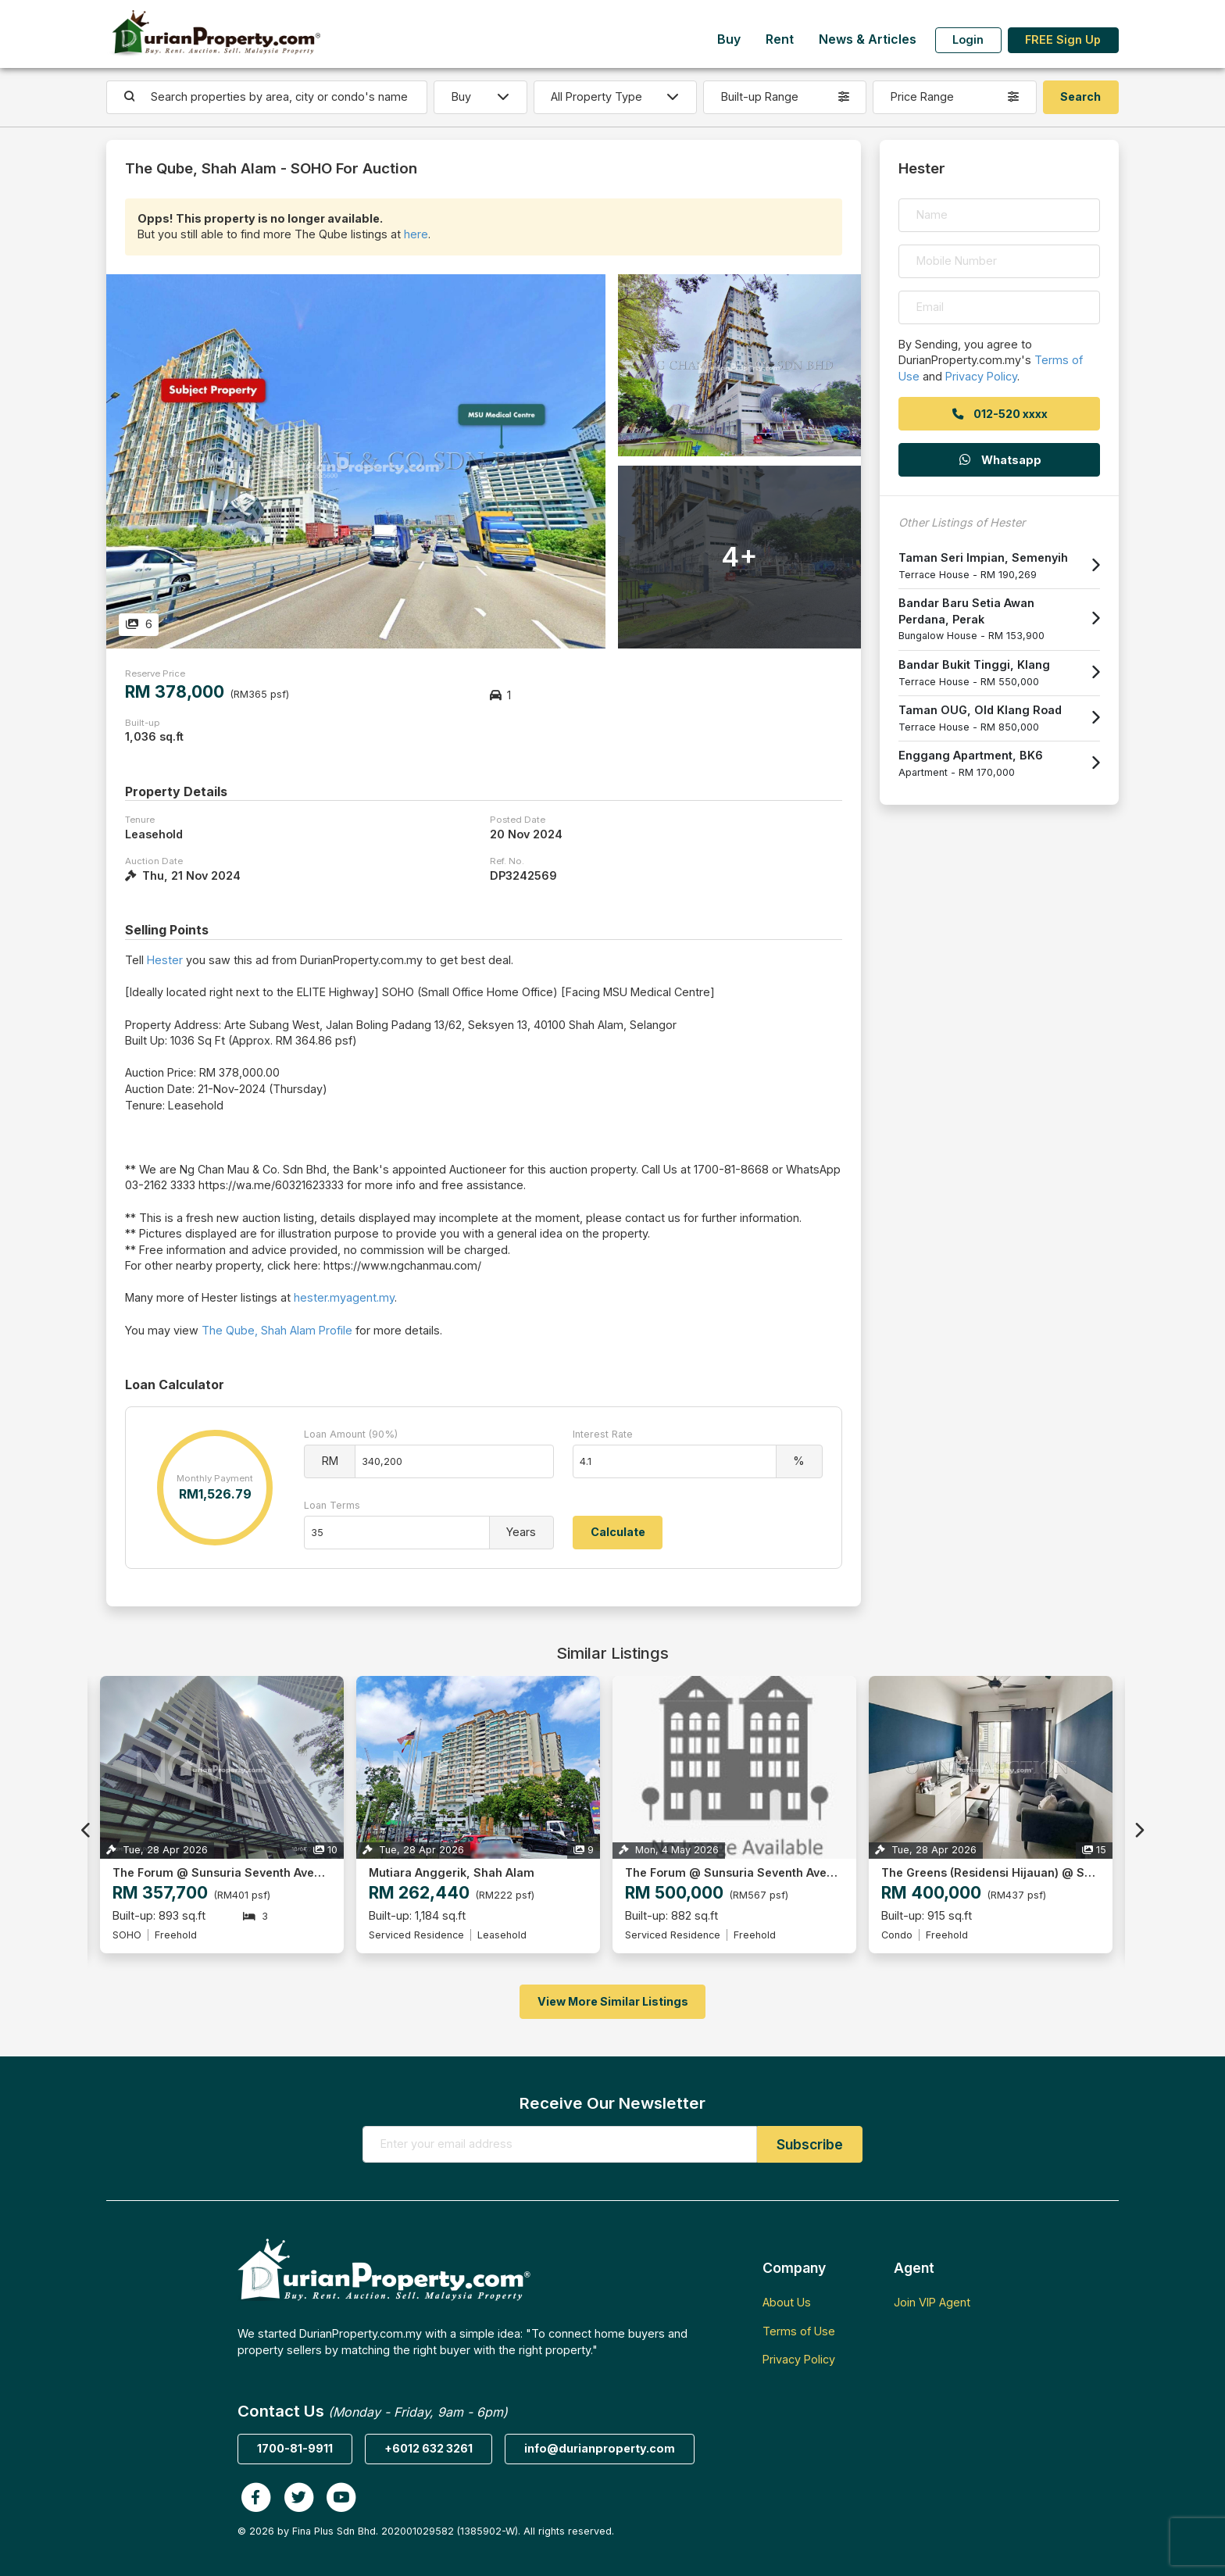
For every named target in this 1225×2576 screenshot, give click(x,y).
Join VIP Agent (932, 2302)
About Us (786, 2302)
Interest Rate (603, 1434)
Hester (165, 959)
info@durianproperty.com (599, 2448)
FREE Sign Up (1063, 39)
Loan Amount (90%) (351, 1434)
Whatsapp (999, 459)
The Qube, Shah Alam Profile (277, 1330)
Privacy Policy (981, 376)
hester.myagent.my (344, 1297)
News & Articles (867, 39)
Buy (729, 39)
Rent (780, 39)
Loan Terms (332, 1505)
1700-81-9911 (295, 2448)
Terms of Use (798, 2331)
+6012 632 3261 (428, 2448)
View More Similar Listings (613, 2001)
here (416, 234)
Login (968, 39)
